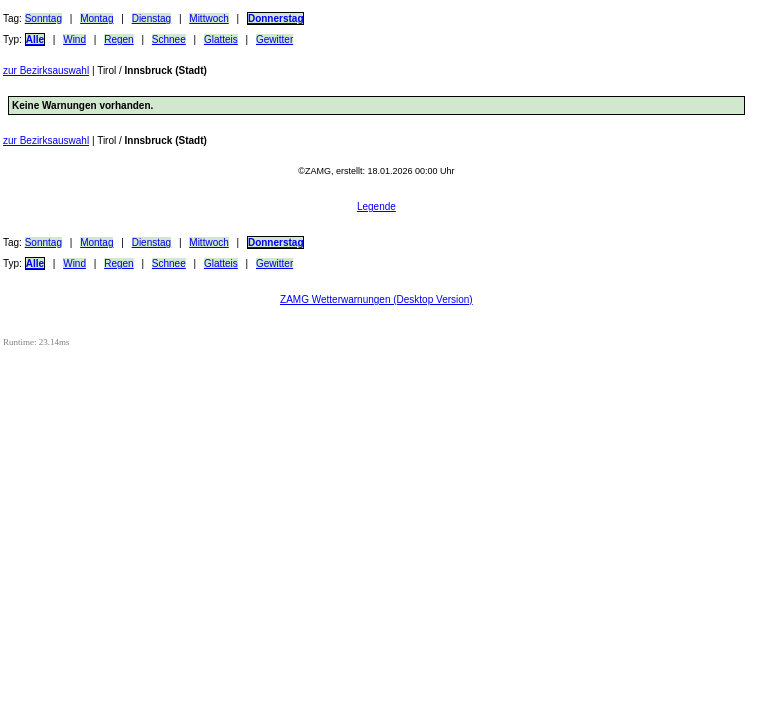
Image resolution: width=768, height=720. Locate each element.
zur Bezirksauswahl (46, 70)
